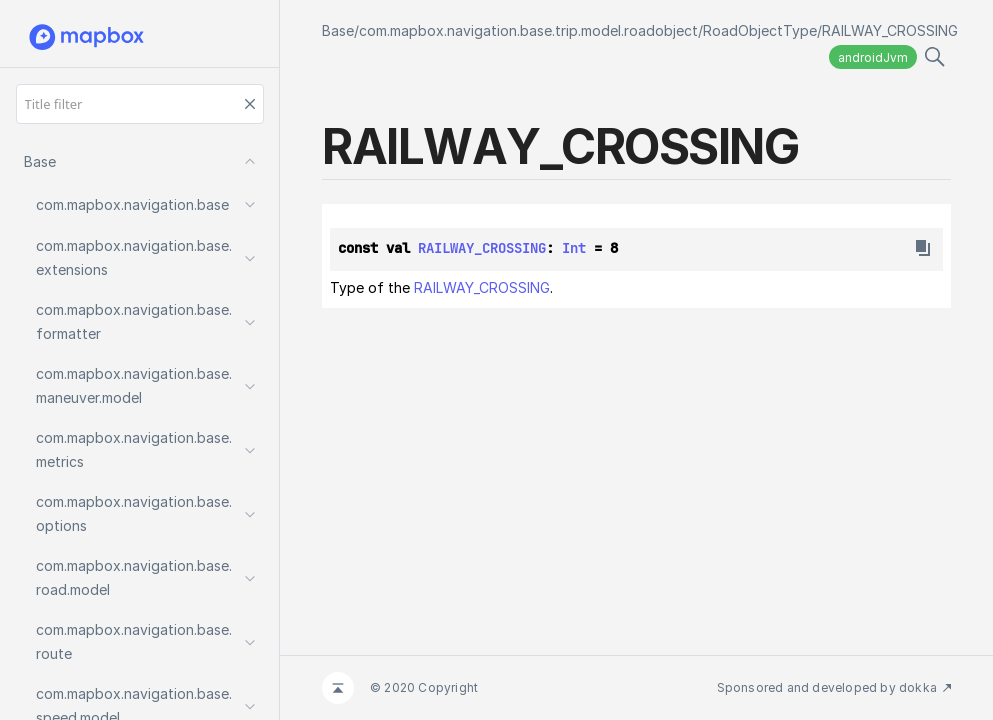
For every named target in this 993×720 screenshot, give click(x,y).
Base (338, 30)
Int (574, 248)
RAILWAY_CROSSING (890, 30)
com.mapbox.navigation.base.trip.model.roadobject (528, 30)
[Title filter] (140, 104)
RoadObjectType (760, 30)
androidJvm (873, 57)
